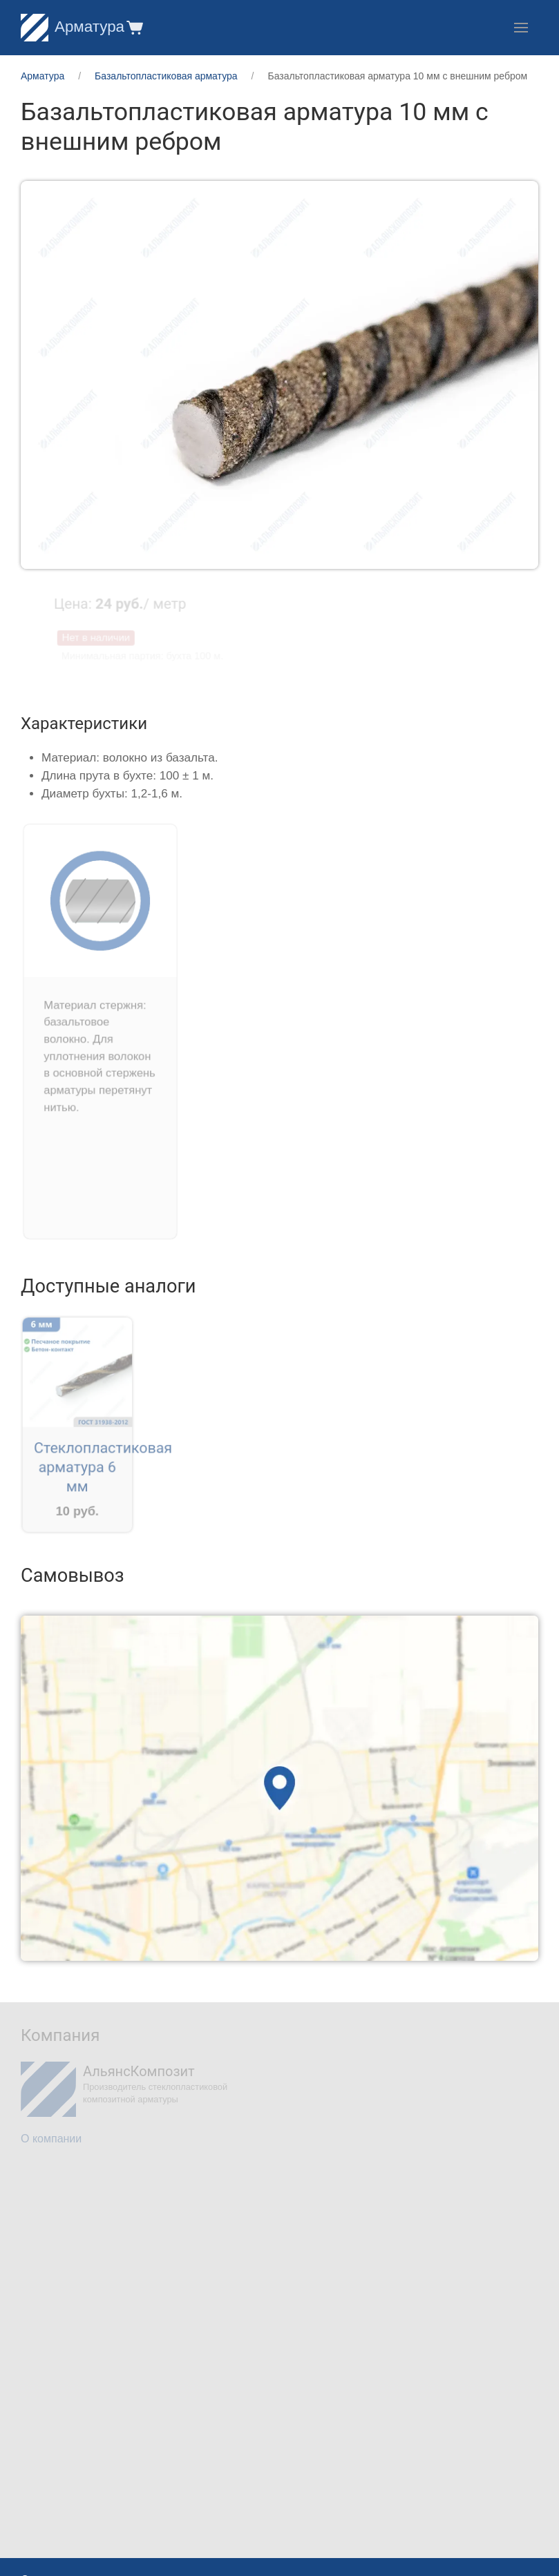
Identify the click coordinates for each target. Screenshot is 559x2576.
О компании (51, 2138)
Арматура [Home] (72, 26)
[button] (133, 27)
